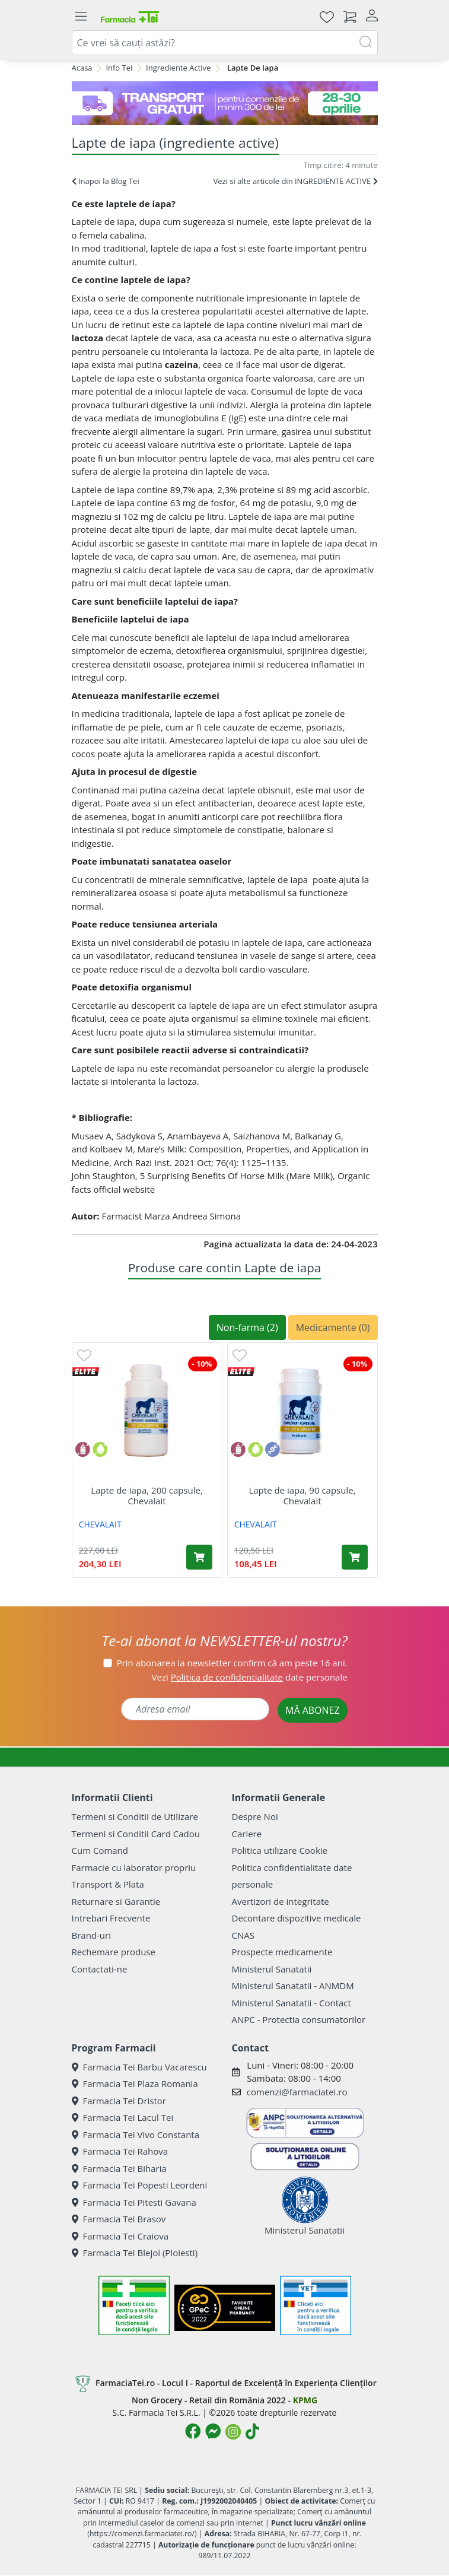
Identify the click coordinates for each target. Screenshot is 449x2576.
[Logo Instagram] (233, 2432)
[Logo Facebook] (192, 2431)
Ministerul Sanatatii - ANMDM (293, 1985)
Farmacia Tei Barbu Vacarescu (139, 2067)
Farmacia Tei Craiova (120, 2236)
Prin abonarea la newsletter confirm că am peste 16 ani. (232, 1663)
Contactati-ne (100, 1969)
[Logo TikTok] (252, 2431)
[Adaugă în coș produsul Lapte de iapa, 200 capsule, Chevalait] (199, 1557)
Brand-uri (91, 1935)
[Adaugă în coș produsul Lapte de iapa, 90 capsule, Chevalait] (355, 1557)
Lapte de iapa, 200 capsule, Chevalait (147, 1495)
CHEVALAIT (100, 1524)
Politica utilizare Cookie (279, 1850)
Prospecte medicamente (282, 1952)
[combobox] (225, 42)
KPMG (305, 2400)
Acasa (82, 67)
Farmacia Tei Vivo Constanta (136, 2134)
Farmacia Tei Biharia (119, 2168)
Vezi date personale (250, 1677)
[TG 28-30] (225, 103)
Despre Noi (255, 1816)
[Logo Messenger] (213, 2431)
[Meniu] (81, 16)
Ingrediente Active (178, 67)
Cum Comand (100, 1850)
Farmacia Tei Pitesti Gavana (134, 2202)
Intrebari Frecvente (111, 1918)
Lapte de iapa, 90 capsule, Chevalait (302, 1495)
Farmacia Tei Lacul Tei (123, 2117)
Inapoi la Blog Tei (105, 181)
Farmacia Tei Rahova (120, 2151)
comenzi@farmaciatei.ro (297, 2092)
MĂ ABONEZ (312, 1710)
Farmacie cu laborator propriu (134, 1867)
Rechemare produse (113, 1952)
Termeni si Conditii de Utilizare (135, 1816)
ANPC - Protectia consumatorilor (299, 2019)
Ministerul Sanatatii (272, 1969)
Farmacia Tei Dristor (119, 2101)
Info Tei (119, 67)
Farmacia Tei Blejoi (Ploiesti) (135, 2253)
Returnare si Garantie (116, 1901)
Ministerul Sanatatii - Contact (291, 2003)
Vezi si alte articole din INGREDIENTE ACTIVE (295, 181)
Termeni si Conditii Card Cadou (136, 1834)
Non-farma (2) (247, 1327)
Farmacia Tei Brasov (119, 2219)
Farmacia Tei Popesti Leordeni (140, 2185)
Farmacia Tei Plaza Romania (135, 2083)
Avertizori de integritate (280, 1901)
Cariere (247, 1834)
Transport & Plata (108, 1884)
